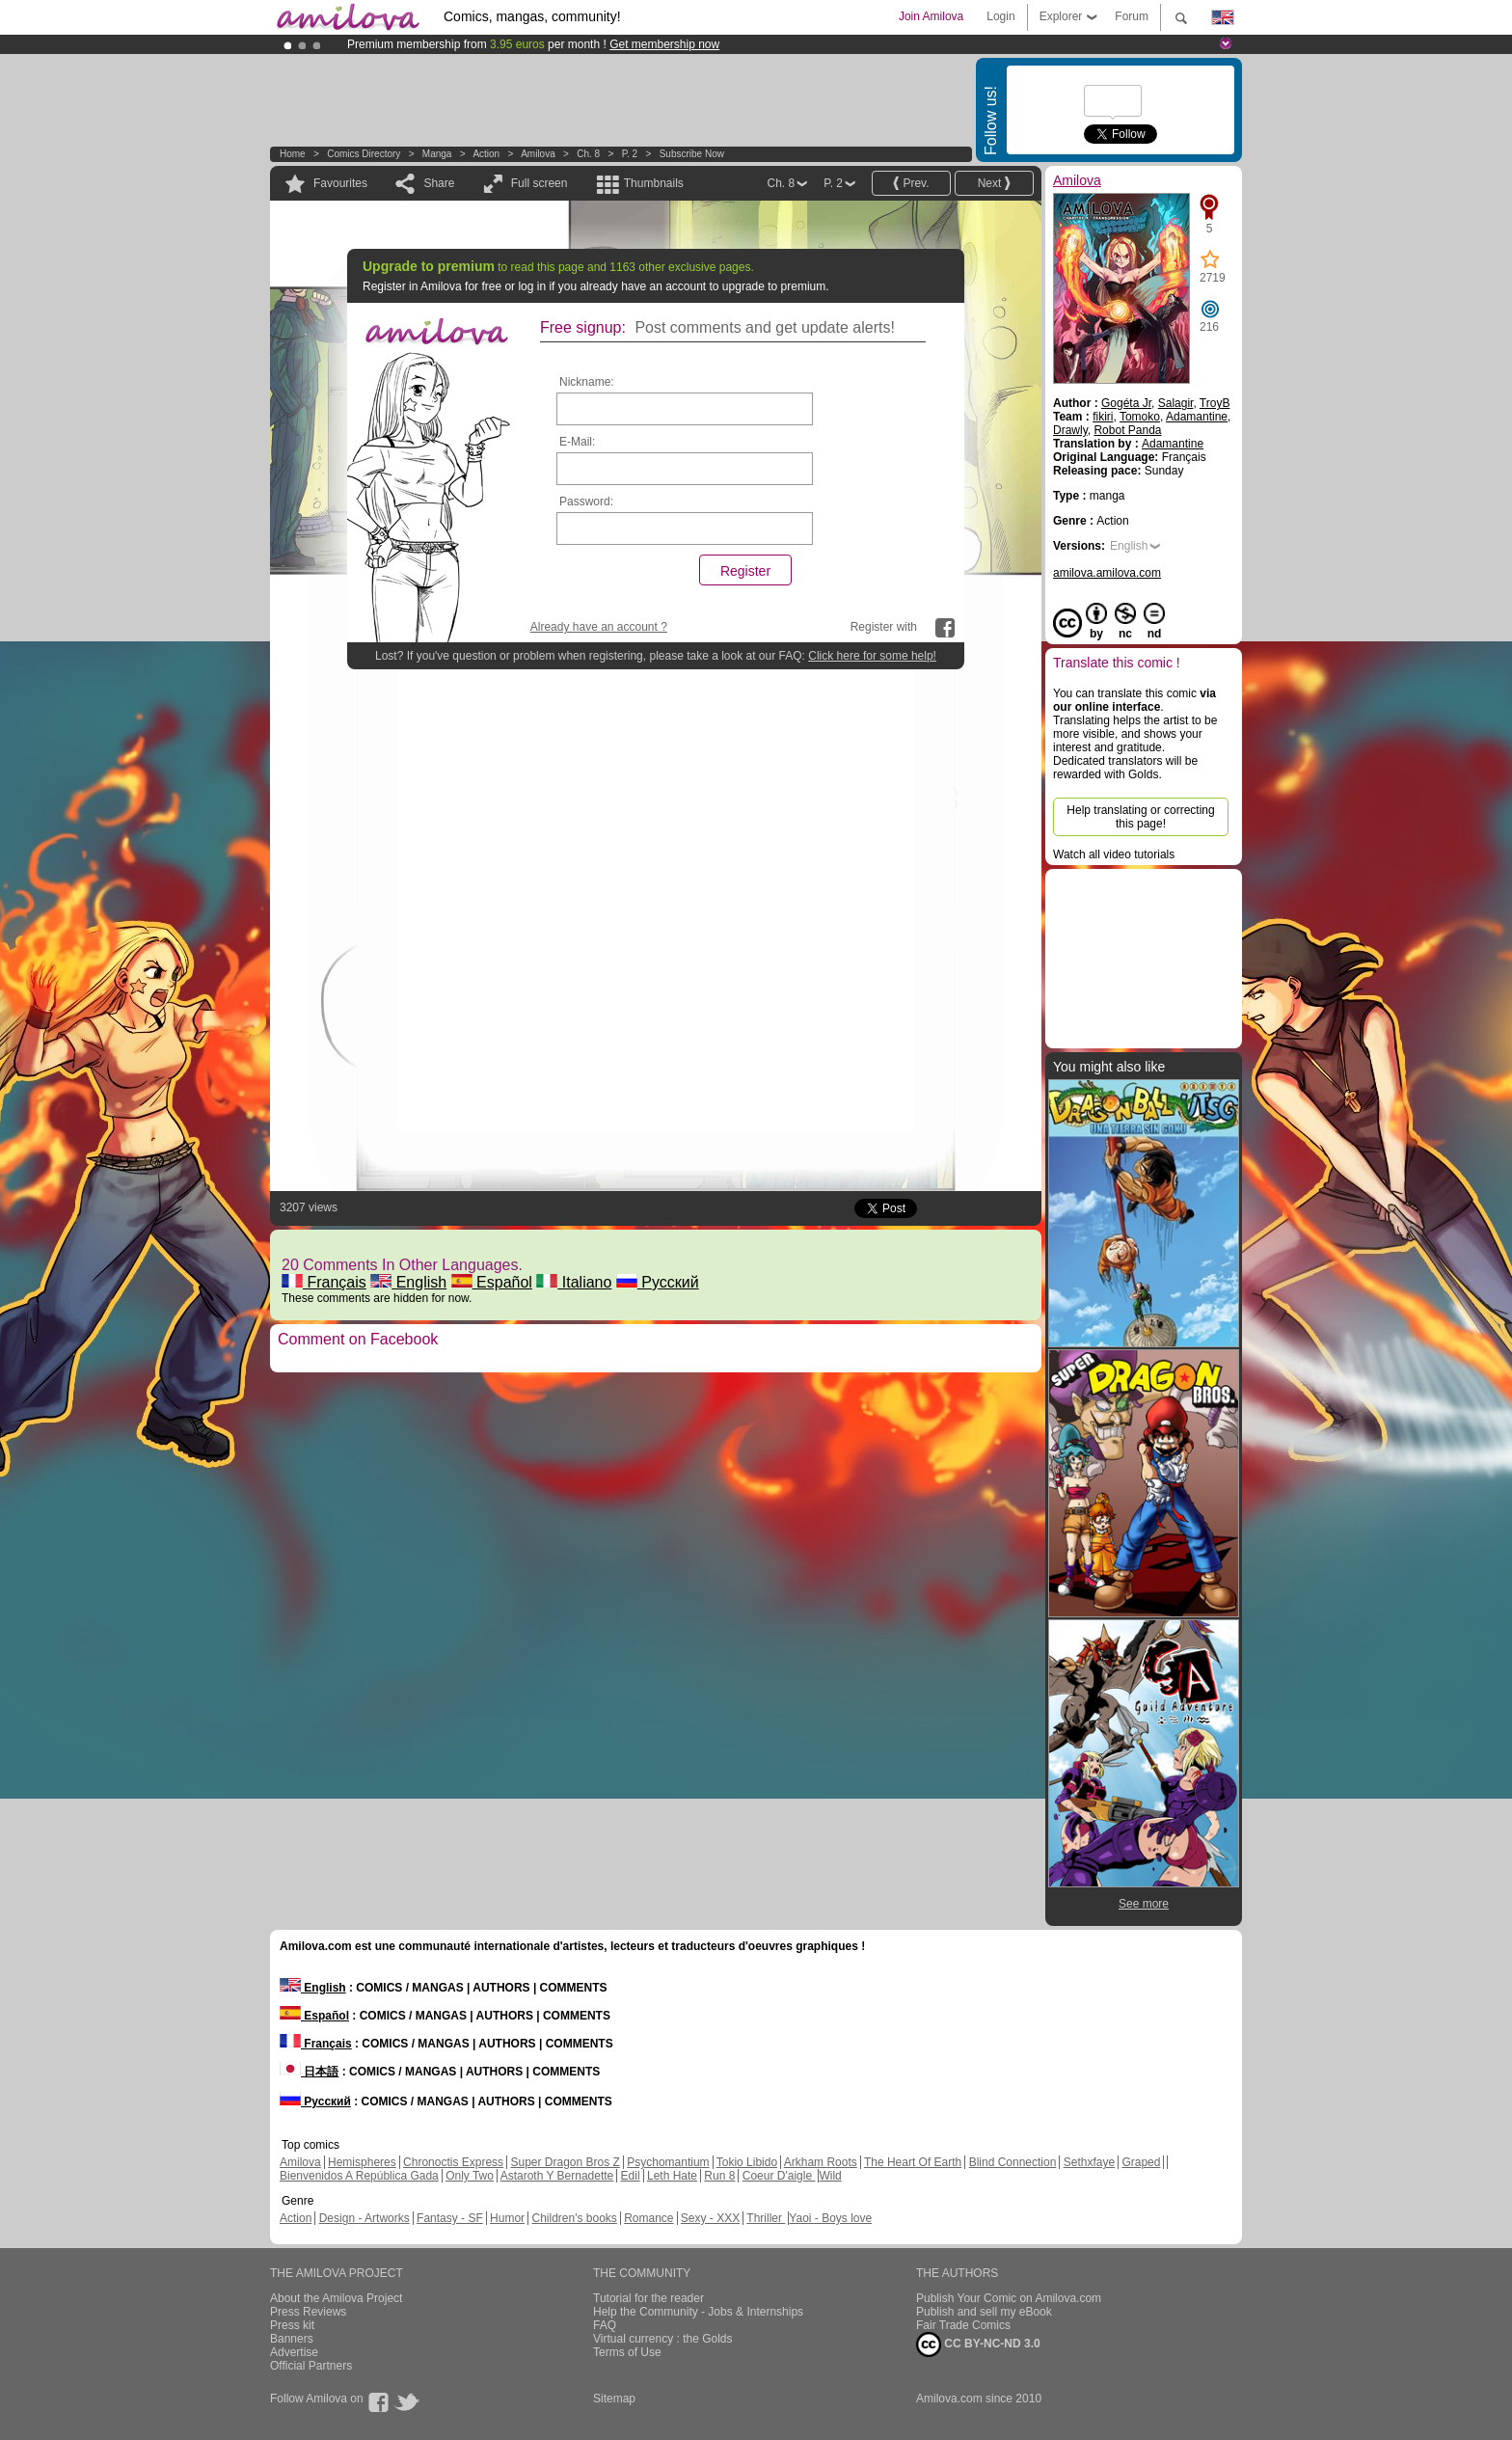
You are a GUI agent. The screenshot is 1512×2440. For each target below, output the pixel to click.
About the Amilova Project (336, 2298)
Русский (657, 1282)
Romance (648, 2218)
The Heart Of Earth (912, 2162)
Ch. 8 (588, 154)
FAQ (604, 2325)
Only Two (470, 2175)
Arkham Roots (820, 2162)
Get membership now (664, 44)
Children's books (573, 2218)
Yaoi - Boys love (830, 2218)
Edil (630, 2175)
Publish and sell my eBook (984, 2311)
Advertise (294, 2352)
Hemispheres (362, 2162)
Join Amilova (931, 16)
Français (324, 1282)
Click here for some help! (872, 656)
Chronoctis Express (453, 2162)
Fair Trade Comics (963, 2325)
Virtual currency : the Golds (663, 2338)
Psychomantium (668, 2162)
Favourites (340, 183)
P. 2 (630, 154)
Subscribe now (692, 154)
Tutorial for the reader (648, 2298)
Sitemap (614, 2398)
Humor (507, 2218)
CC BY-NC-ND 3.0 (978, 2344)
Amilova (538, 154)
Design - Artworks (364, 2218)
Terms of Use (627, 2352)
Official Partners (311, 2365)
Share (438, 183)
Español (491, 1282)
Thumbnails (654, 183)
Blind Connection (1013, 2162)
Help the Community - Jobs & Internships (698, 2311)
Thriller (765, 2218)
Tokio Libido (746, 2162)
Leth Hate (672, 2175)
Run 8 (719, 2175)
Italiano (573, 1282)
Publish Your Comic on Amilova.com (1008, 2298)
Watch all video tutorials (1113, 854)
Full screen (539, 183)
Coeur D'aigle (779, 2175)
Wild (830, 2175)
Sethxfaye (1089, 2162)
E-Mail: (577, 441)
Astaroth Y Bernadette (557, 2175)
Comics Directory (363, 154)
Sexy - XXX (710, 2218)
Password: (586, 501)
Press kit (292, 2325)
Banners (291, 2338)
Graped (1140, 2162)
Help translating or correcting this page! (1140, 816)
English (408, 1282)
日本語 (309, 2071)
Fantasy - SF (450, 2218)
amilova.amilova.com (1107, 573)
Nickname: (586, 382)
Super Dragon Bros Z (564, 2162)
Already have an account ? (598, 627)
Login (1000, 16)
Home (293, 154)
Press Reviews (308, 2311)
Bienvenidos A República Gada (359, 2175)
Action (486, 154)
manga (437, 154)
